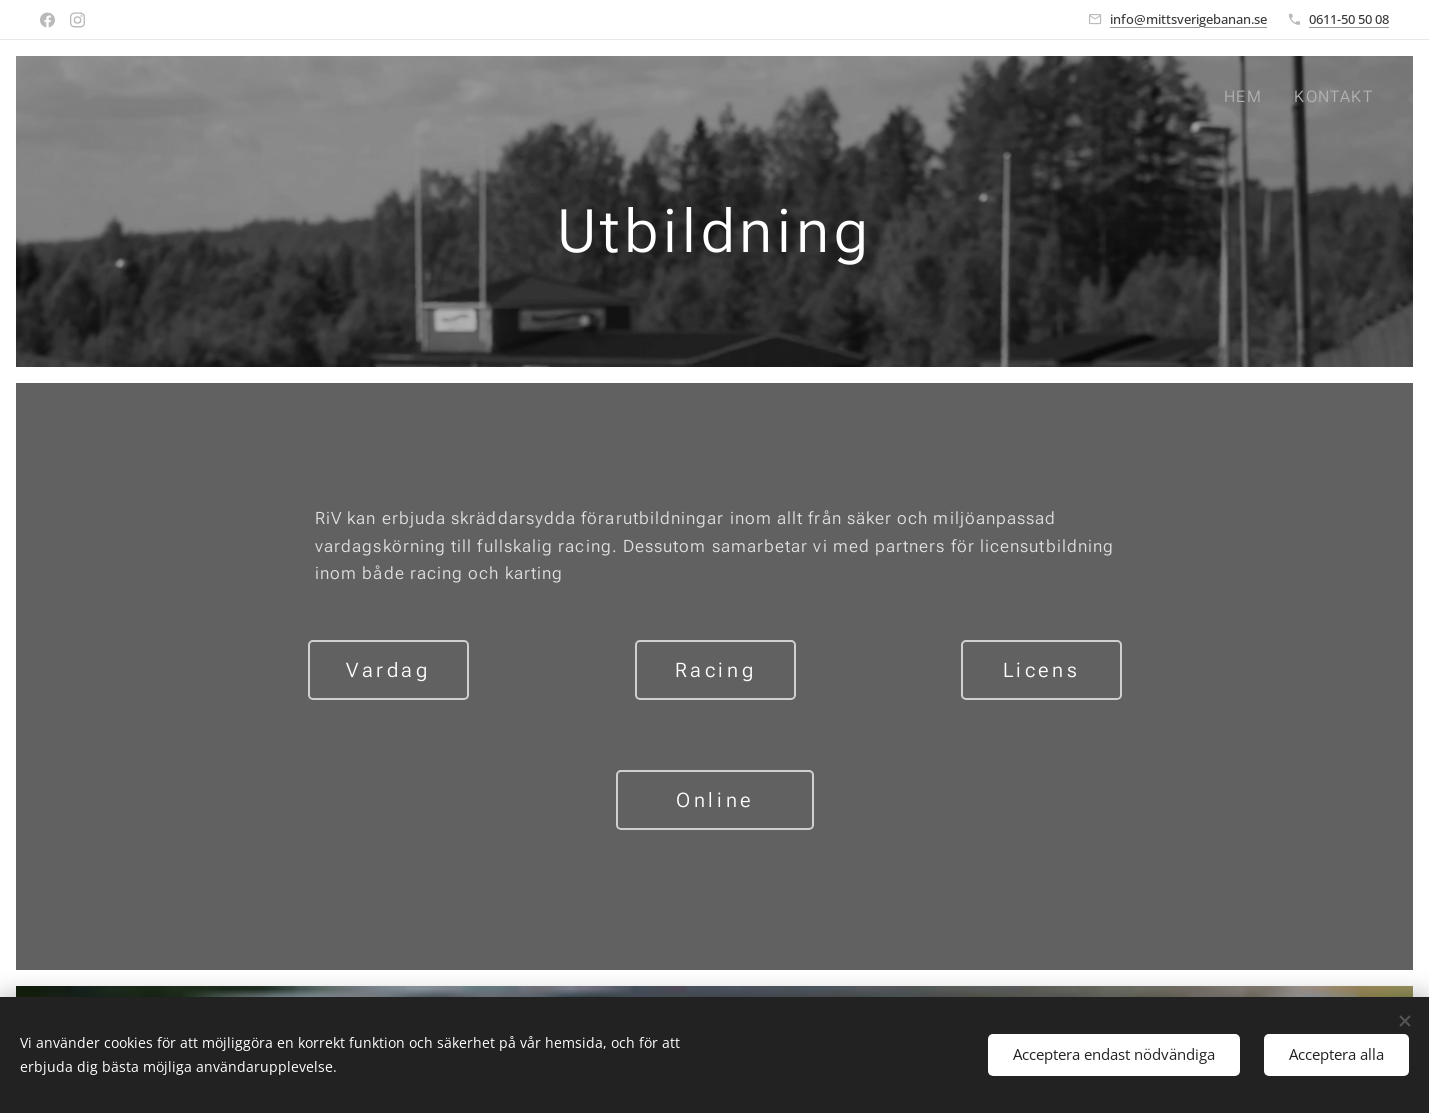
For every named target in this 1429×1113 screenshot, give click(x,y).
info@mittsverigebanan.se (1188, 19)
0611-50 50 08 (1349, 19)
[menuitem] (1248, 97)
